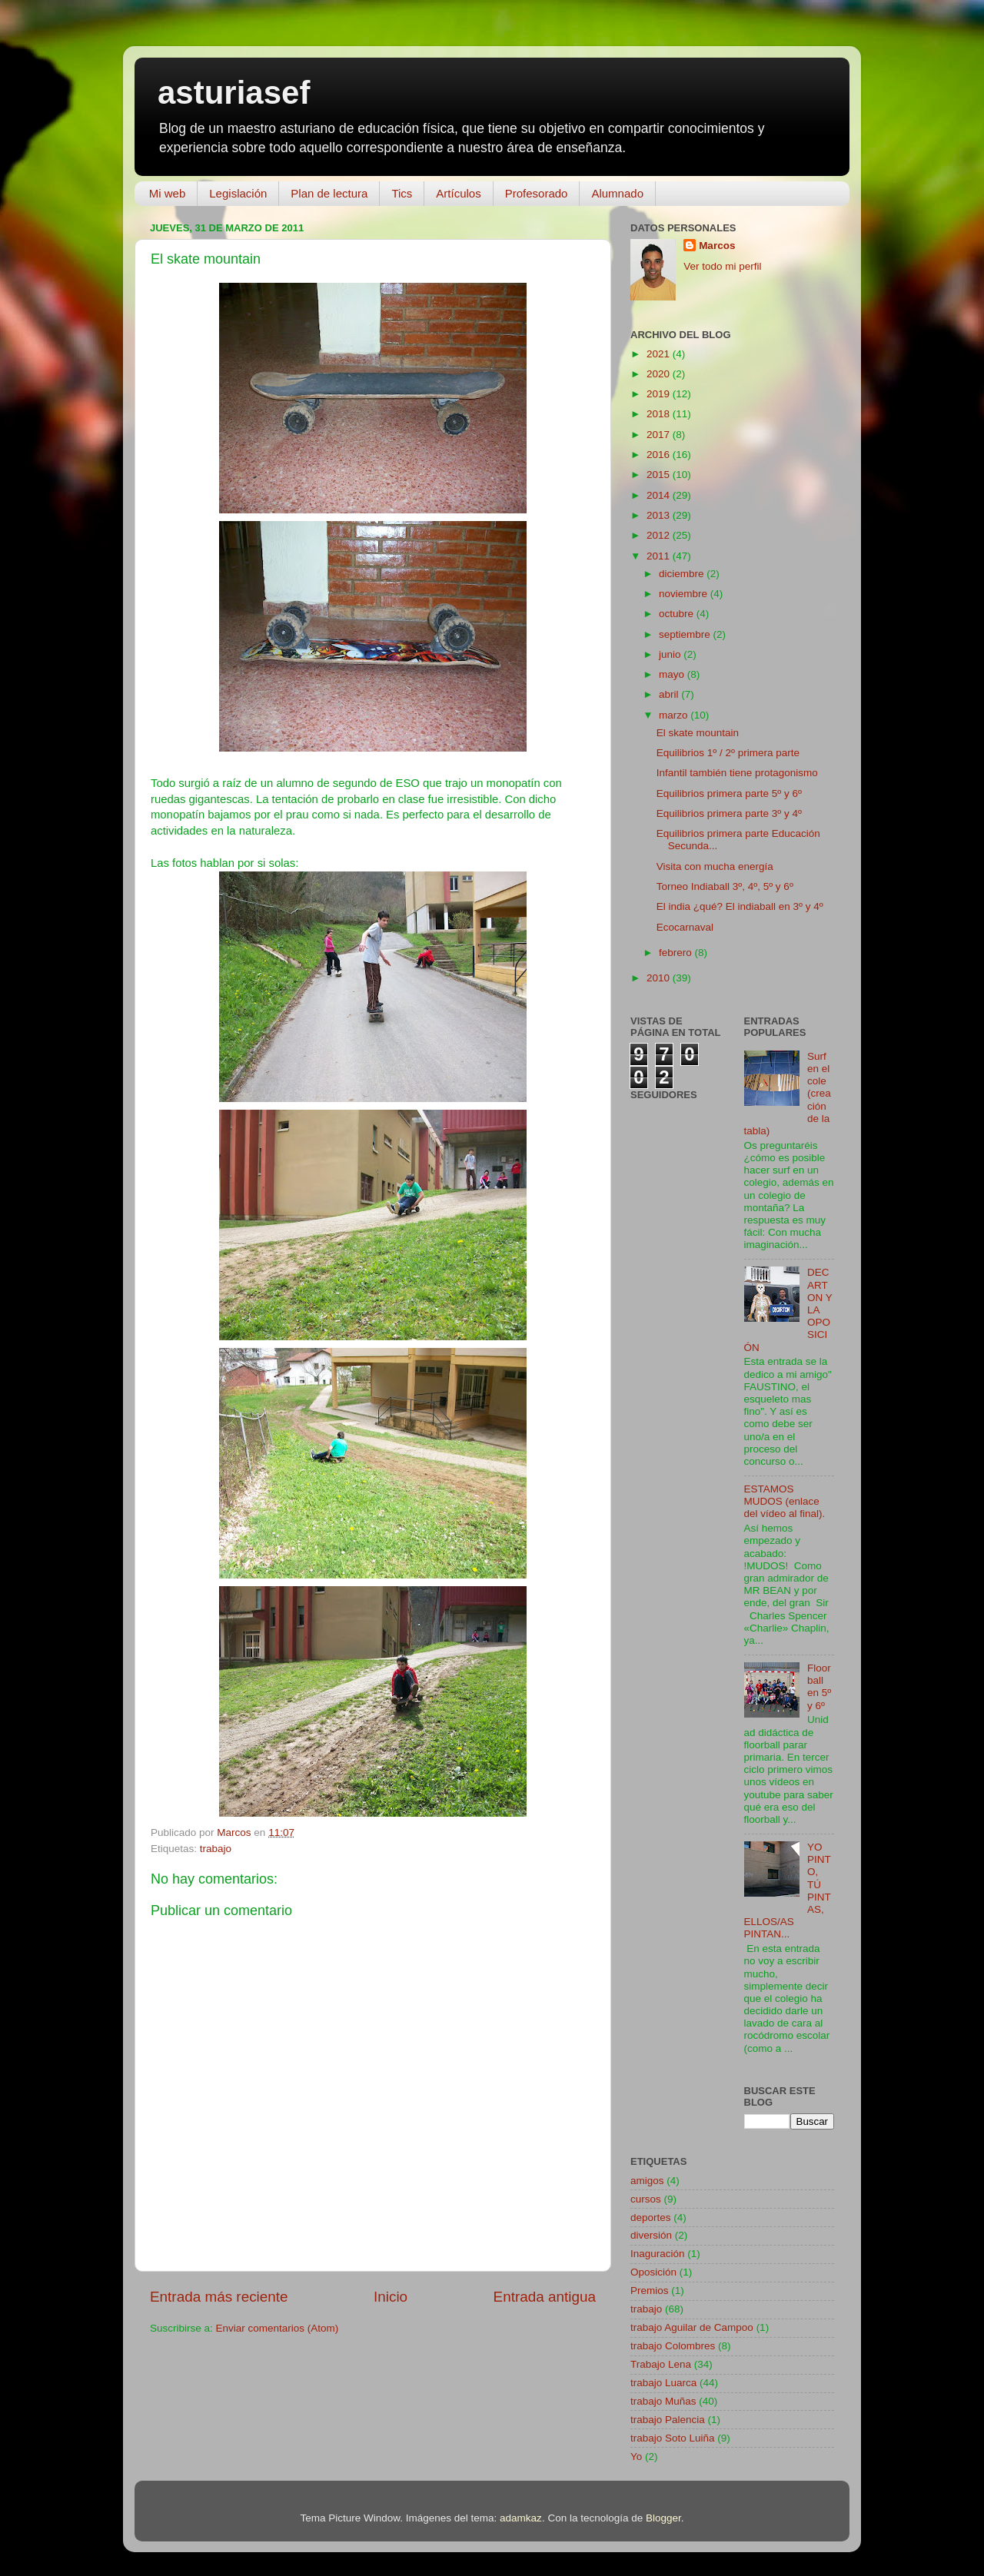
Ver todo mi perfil (722, 266)
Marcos (717, 245)
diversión (651, 2235)
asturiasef (234, 93)
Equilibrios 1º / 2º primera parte (728, 753)
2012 (660, 535)
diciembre (682, 573)
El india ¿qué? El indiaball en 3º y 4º (740, 906)
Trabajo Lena (660, 2364)
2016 (660, 454)
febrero (677, 952)
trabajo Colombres (672, 2346)
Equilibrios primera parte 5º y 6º (729, 793)
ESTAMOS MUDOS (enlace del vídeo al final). (785, 1501)
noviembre (684, 593)
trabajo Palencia (667, 2419)
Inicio (390, 2297)
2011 (660, 556)
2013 (660, 515)
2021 (660, 354)
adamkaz (521, 2518)
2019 (660, 394)
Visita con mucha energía (715, 866)
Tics (401, 193)
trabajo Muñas (663, 2401)
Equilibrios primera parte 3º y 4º (729, 813)
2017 (660, 434)
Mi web (167, 193)
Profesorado (536, 193)
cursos (645, 2199)
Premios (649, 2290)
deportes (650, 2217)
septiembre (686, 634)
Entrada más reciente (219, 2297)
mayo (673, 674)
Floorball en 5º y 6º (819, 1686)
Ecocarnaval (685, 927)
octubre (677, 613)
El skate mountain (698, 733)
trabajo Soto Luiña (672, 2438)
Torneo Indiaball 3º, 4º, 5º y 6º (725, 886)
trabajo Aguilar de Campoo (691, 2327)
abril (670, 694)
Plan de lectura (329, 193)
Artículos (458, 193)
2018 (660, 414)
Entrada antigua (545, 2297)
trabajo (215, 1848)
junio (671, 654)
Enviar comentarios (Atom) (277, 2328)
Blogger (663, 2518)
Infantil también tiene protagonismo (737, 772)
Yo (636, 2456)
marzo (674, 715)
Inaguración (657, 2253)
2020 (660, 374)
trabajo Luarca (663, 2382)
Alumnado (617, 193)
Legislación (238, 193)
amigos (647, 2180)
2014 (660, 495)
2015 (660, 474)
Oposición (653, 2272)
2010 (660, 978)
